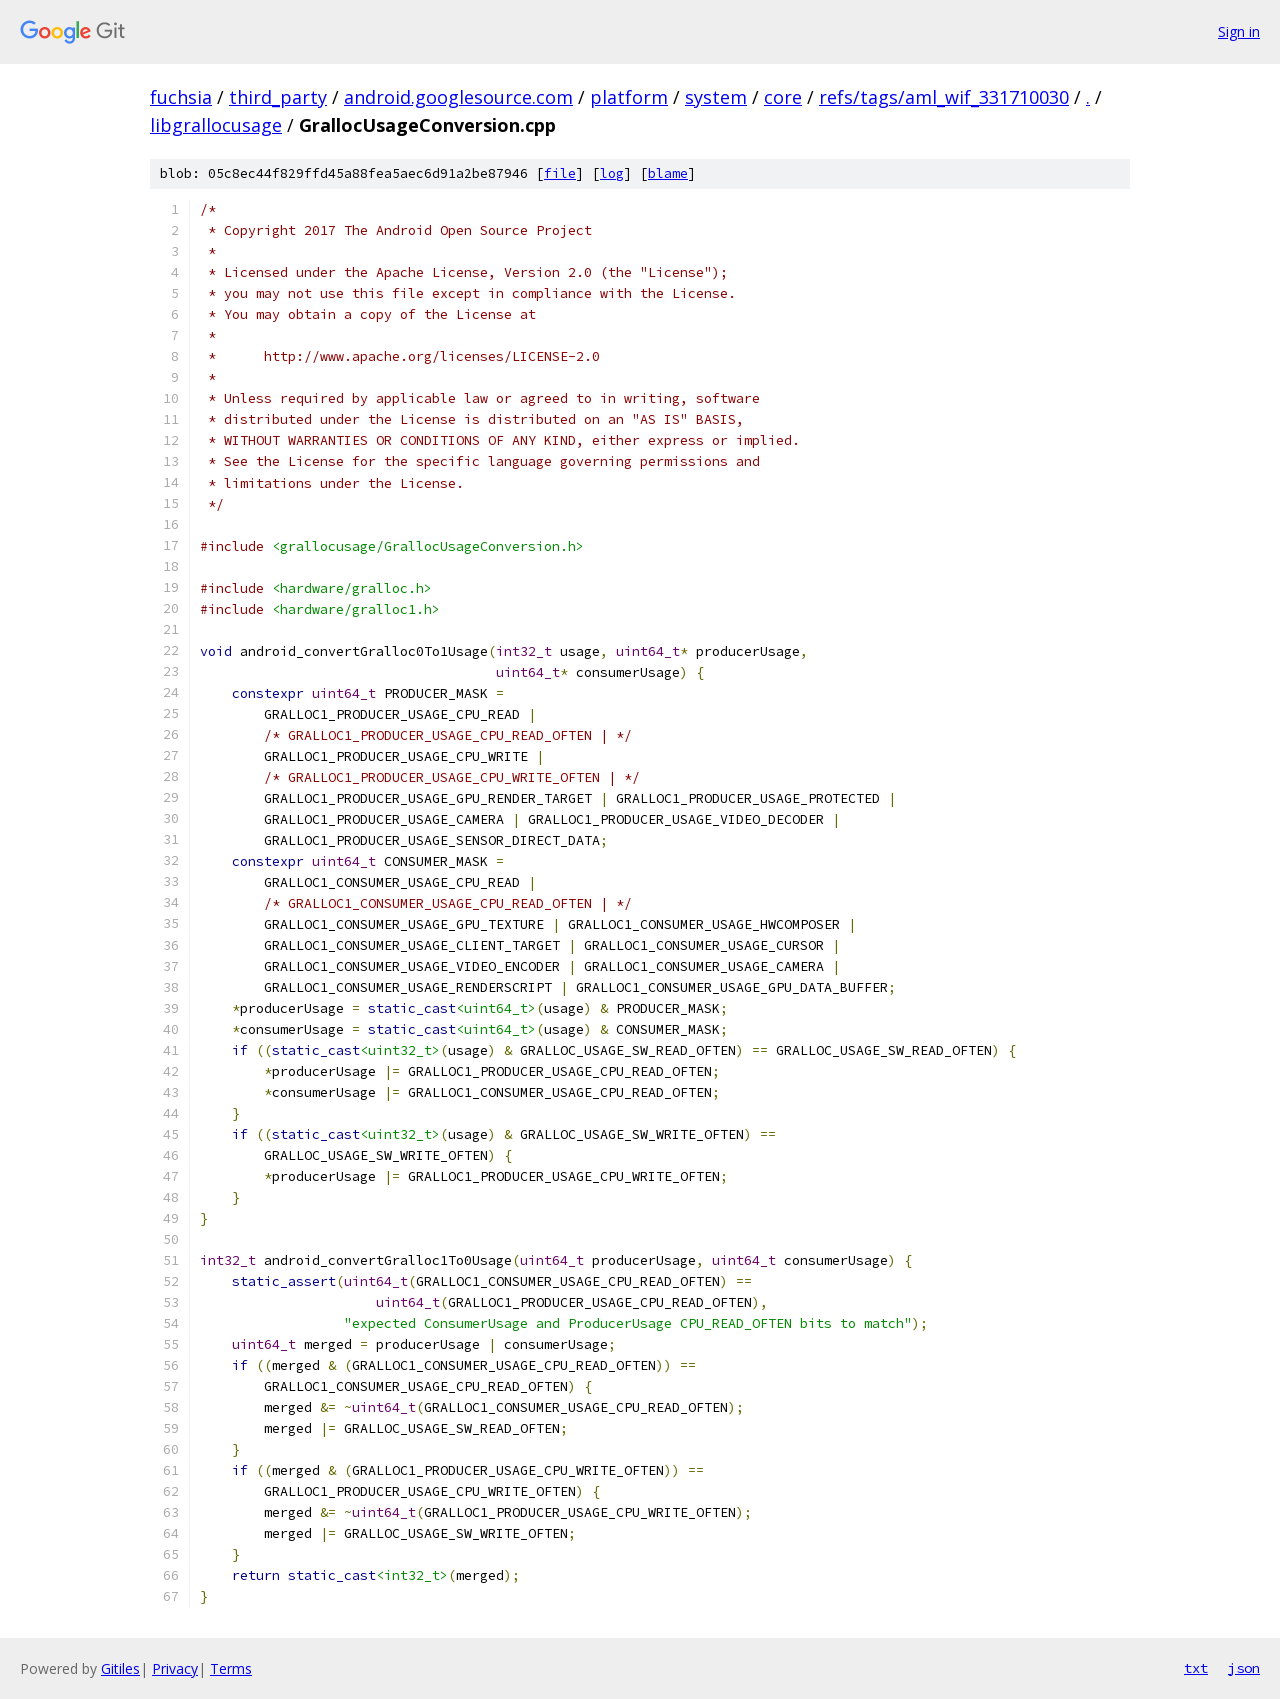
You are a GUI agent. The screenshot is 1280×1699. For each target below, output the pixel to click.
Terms (231, 1668)
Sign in (1239, 31)
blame (668, 173)
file (560, 173)
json (1244, 1668)
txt (1196, 1668)
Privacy (175, 1668)
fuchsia (181, 97)
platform (629, 97)
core (783, 97)
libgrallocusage (216, 125)
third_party (278, 97)
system (716, 97)
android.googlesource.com (458, 97)
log (612, 173)
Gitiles (120, 1668)
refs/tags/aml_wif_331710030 (944, 97)
